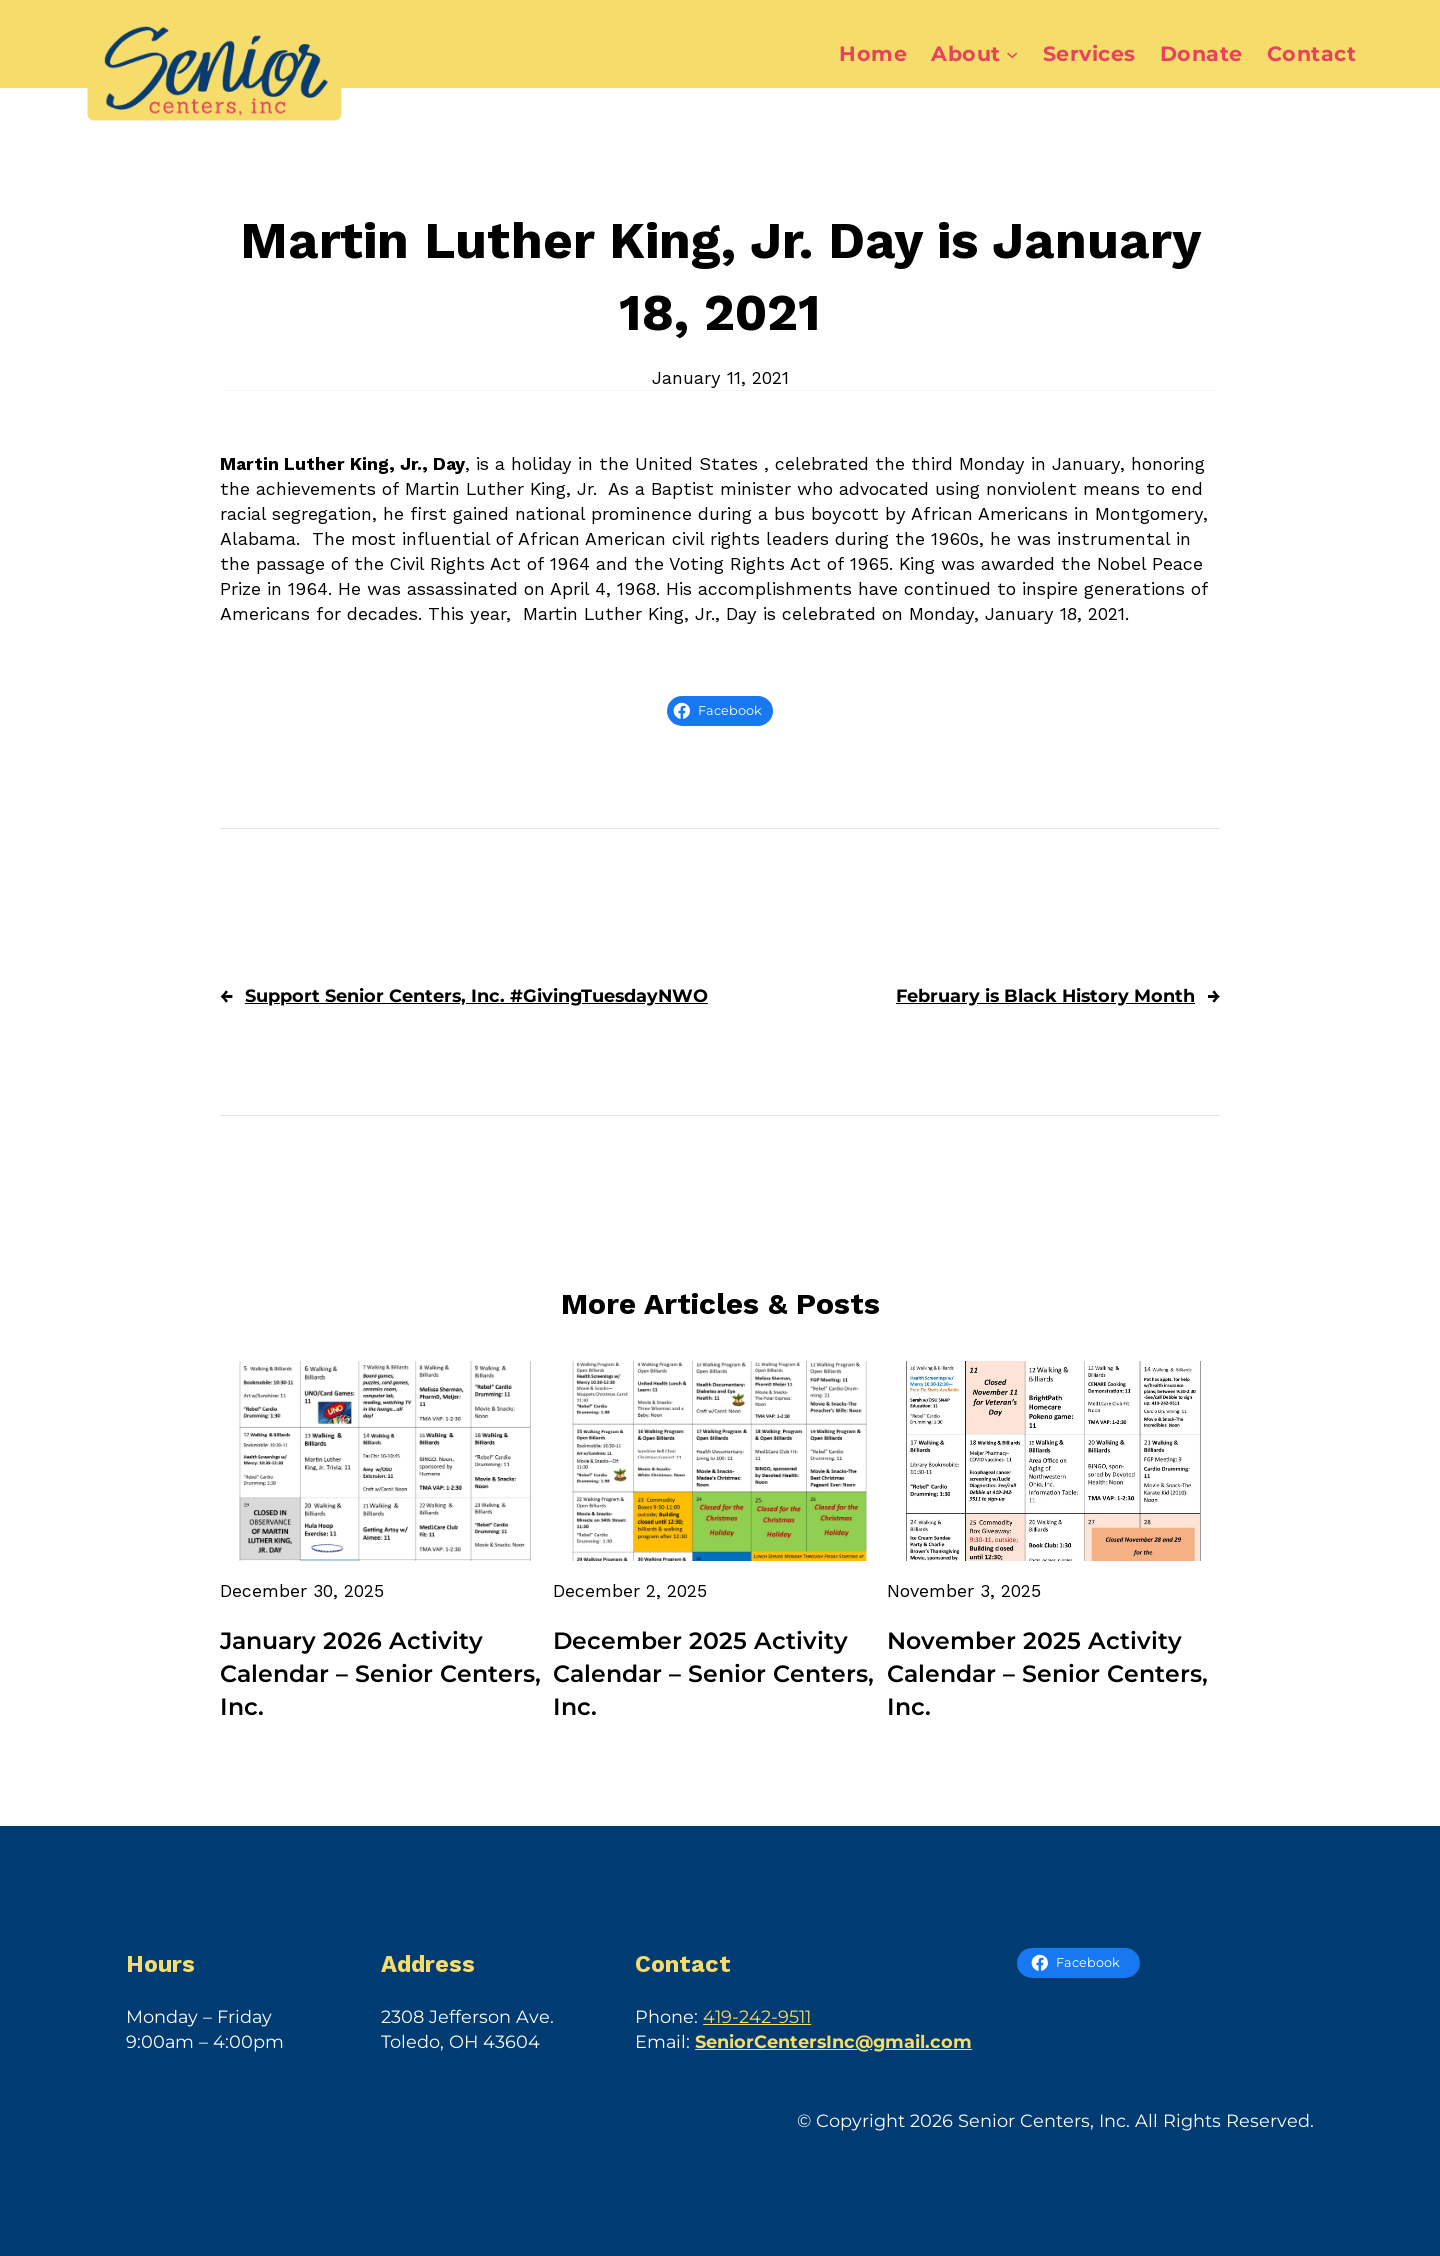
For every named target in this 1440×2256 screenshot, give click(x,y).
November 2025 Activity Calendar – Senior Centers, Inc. (1047, 1673)
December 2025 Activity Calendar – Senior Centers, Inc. (713, 1673)
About (966, 53)
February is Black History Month (1045, 995)
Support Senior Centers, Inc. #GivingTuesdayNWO (476, 995)
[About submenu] (1012, 54)
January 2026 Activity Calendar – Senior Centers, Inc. (380, 1673)
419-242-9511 (757, 2016)
